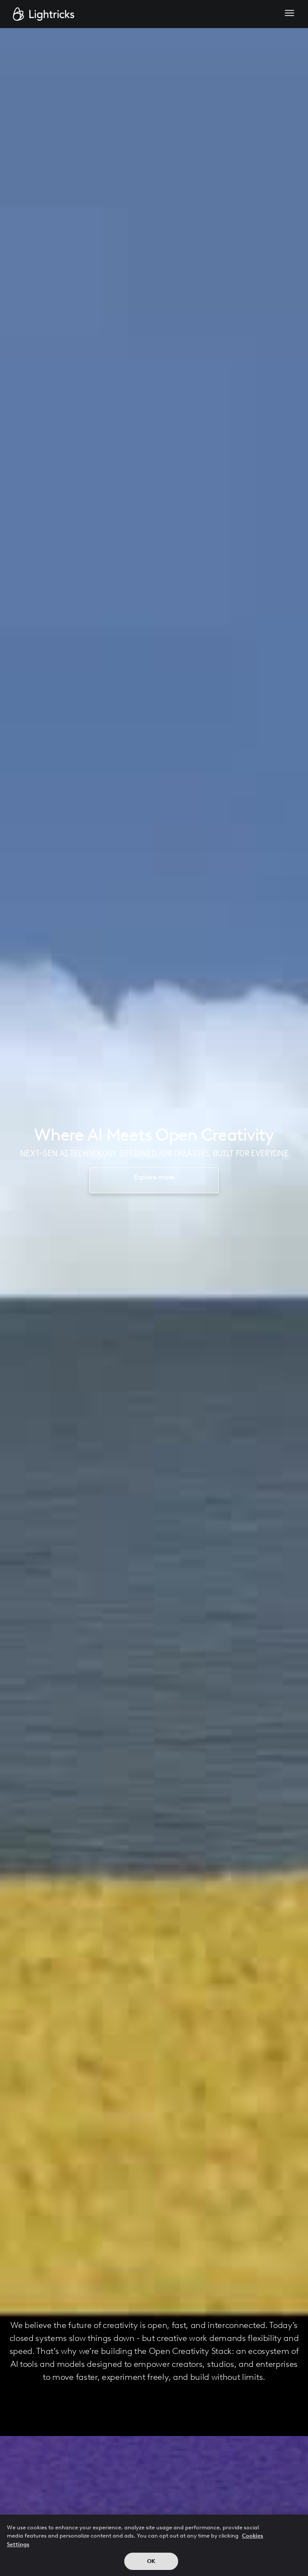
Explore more (154, 1177)
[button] (289, 14)
